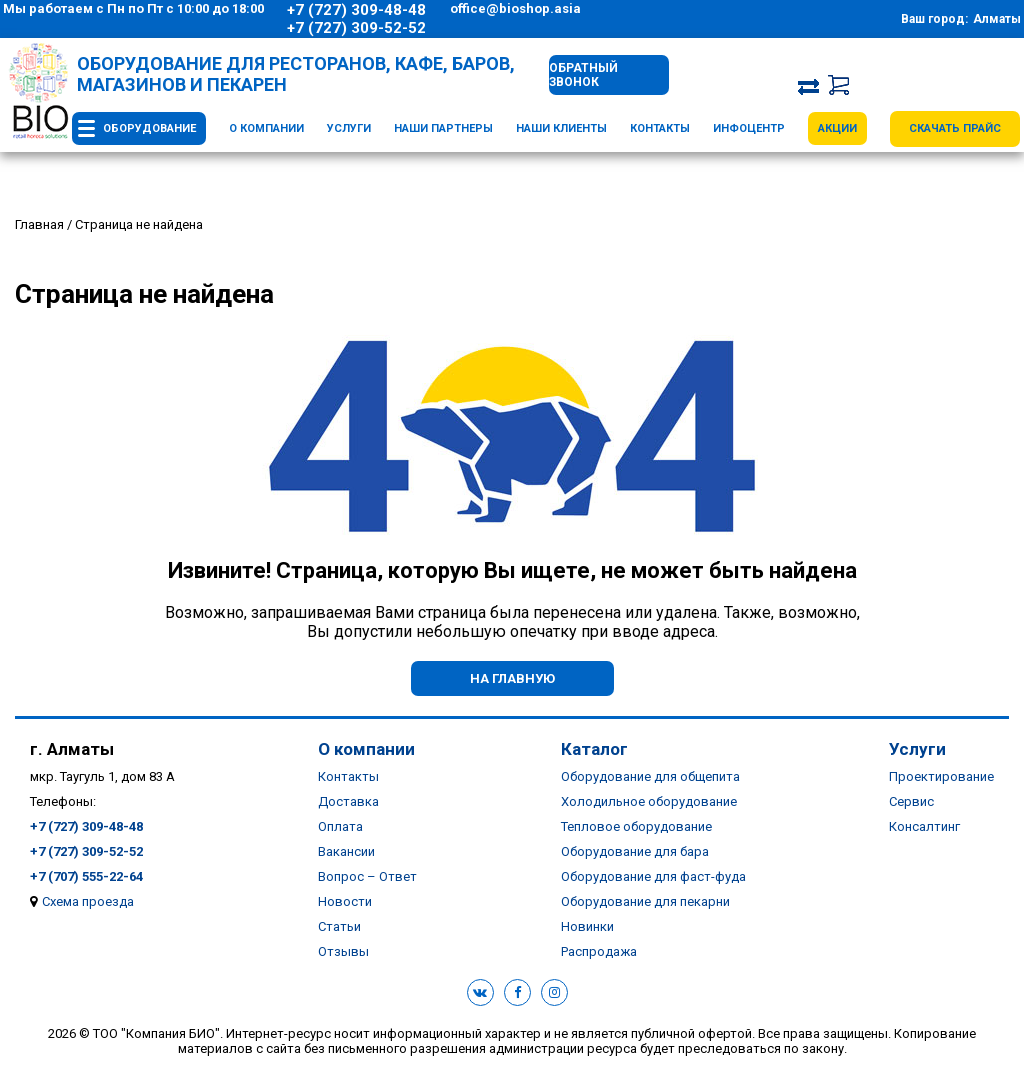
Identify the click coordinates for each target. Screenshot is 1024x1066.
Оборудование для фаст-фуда (653, 876)
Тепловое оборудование (636, 826)
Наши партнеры (443, 128)
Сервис (911, 801)
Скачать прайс (955, 128)
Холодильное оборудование (649, 801)
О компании (266, 128)
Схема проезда (88, 901)
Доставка (348, 801)
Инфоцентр (749, 128)
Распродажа (599, 951)
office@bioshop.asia (515, 8)
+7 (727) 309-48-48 (356, 10)
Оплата (340, 826)
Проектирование (941, 776)
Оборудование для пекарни (645, 901)
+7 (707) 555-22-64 (86, 876)
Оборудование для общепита (650, 776)
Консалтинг (924, 826)
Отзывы (343, 951)
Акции (837, 128)
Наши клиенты (561, 128)
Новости (345, 901)
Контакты (660, 128)
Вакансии (346, 851)
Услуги (349, 128)
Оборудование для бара (635, 851)
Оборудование (149, 128)
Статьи (339, 926)
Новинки (587, 926)
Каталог (594, 749)
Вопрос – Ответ (367, 876)
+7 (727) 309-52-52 (356, 28)
